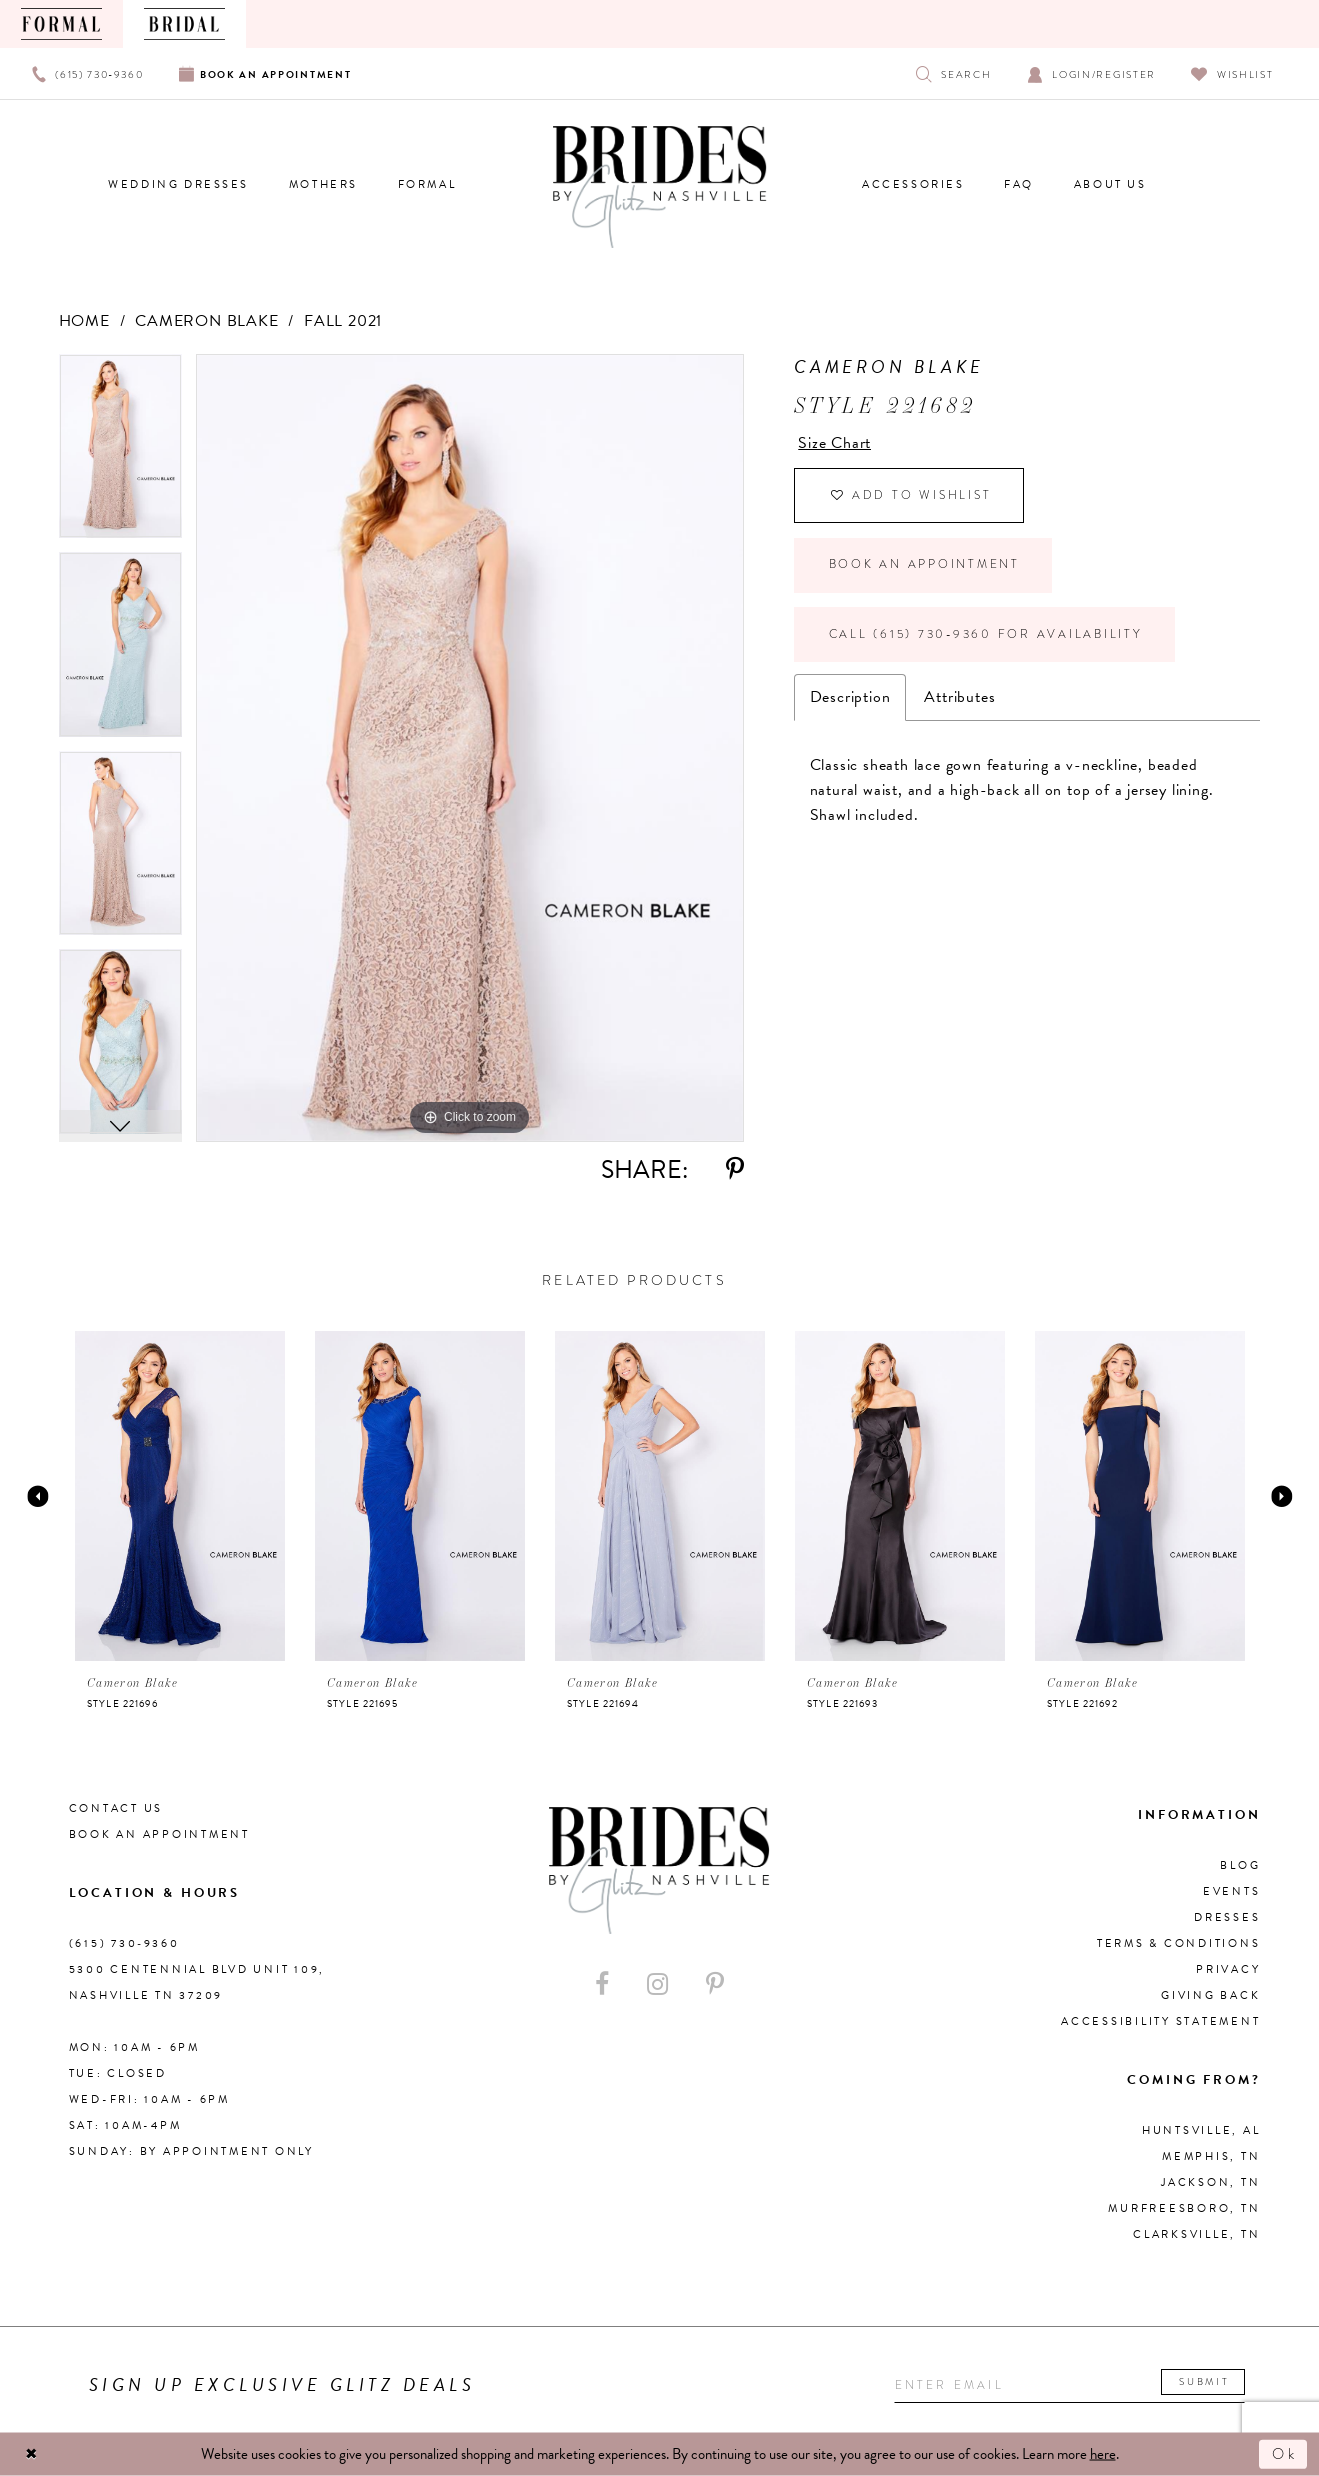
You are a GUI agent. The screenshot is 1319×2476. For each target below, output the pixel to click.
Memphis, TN (1211, 2156)
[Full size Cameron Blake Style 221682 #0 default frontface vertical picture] (470, 748)
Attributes (959, 702)
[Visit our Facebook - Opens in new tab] (602, 1984)
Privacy (1228, 1969)
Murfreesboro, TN (1184, 2208)
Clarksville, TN (1196, 2234)
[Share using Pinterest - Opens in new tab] (735, 1169)
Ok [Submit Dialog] (1284, 2454)
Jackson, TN (1210, 2182)
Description (850, 702)
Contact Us (116, 1808)
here (1103, 2454)
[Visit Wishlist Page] (1232, 73)
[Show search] (953, 73)
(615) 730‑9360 (124, 1943)
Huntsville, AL (1201, 2130)
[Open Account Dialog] (1091, 73)
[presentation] (180, 1496)
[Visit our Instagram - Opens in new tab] (657, 1984)
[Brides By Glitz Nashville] (660, 187)
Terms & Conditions (1179, 1943)
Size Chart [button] (834, 443)
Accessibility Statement (1160, 2021)
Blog (1240, 1865)
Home (84, 321)
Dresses (1227, 1917)
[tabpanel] (120, 453)
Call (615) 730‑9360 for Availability (989, 639)
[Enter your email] (1073, 2385)
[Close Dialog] (32, 2454)
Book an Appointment (925, 568)
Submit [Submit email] (1210, 2382)
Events (1232, 1891)
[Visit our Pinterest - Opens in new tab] (715, 1984)
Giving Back (1210, 1995)
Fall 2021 (343, 321)
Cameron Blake (206, 321)
